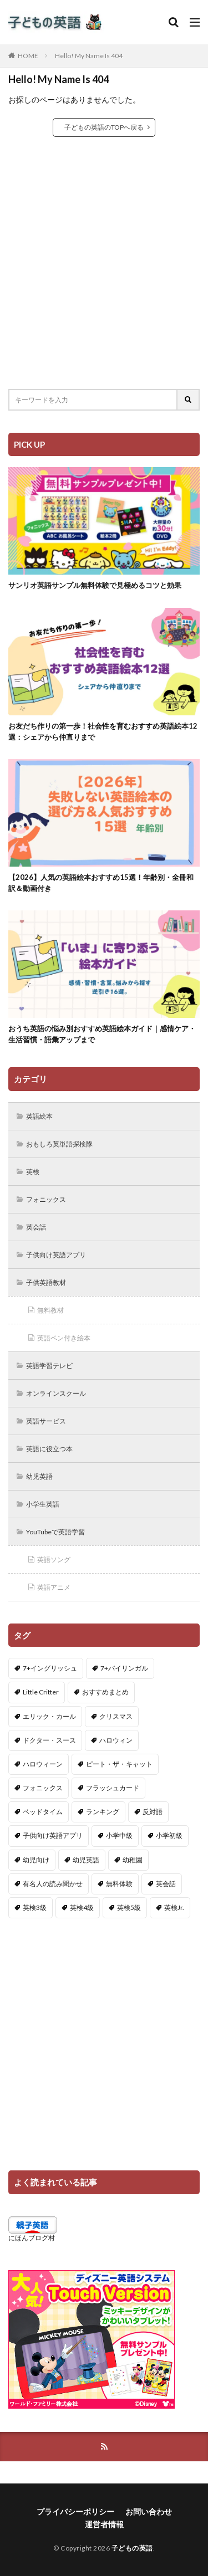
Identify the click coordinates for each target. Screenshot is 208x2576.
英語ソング (53, 1559)
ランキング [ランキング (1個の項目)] (102, 1811)
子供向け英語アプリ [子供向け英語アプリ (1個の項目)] (53, 1835)
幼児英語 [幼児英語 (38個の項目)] (86, 1860)
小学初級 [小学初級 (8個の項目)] (169, 1835)
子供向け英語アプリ (56, 1255)
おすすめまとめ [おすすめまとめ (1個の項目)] (105, 1692)
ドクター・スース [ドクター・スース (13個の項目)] (49, 1740)
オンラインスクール (56, 1393)
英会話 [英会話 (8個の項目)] (166, 1883)
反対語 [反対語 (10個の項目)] (153, 1811)
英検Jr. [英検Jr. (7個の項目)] (174, 1907)
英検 (32, 1171)
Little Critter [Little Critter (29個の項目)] (41, 1692)
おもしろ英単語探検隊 (59, 1144)
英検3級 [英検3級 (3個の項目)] (35, 1907)
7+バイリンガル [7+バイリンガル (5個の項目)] (124, 1668)
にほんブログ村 (31, 2238)
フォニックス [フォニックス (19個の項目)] (43, 1788)
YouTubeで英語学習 (55, 1532)
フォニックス (46, 1199)
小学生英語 (42, 1504)
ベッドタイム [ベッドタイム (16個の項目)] (43, 1811)
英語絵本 (39, 1116)
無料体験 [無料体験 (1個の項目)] (119, 1883)
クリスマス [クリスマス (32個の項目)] (116, 1716)
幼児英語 (39, 1476)
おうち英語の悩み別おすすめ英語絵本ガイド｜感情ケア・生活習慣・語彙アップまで (102, 1034)
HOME (28, 56)
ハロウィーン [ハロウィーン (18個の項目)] (43, 1764)
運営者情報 (104, 2524)
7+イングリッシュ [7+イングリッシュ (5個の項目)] (50, 1668)
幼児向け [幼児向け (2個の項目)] (36, 1860)
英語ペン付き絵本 (63, 1338)
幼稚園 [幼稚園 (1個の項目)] (133, 1860)
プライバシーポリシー (75, 2511)
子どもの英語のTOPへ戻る (104, 127)
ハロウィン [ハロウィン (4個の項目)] (116, 1740)
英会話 (36, 1227)
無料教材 (50, 1310)
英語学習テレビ (49, 1365)
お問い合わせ (148, 2511)
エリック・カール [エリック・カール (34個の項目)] (49, 1716)
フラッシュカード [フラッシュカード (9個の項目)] (112, 1788)
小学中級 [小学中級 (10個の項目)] (119, 1835)
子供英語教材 (46, 1282)
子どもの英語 (132, 2548)
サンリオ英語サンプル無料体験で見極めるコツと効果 (94, 585)
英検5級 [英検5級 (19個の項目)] (129, 1907)
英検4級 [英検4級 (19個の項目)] (82, 1907)
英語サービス (46, 1421)
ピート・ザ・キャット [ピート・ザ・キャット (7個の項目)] (119, 1764)
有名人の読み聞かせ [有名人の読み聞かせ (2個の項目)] (53, 1883)
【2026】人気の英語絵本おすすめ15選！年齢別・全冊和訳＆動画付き (101, 883)
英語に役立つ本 (49, 1449)
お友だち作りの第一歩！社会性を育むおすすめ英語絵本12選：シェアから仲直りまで (102, 731)
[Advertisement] (104, 263)
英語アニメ (53, 1587)
